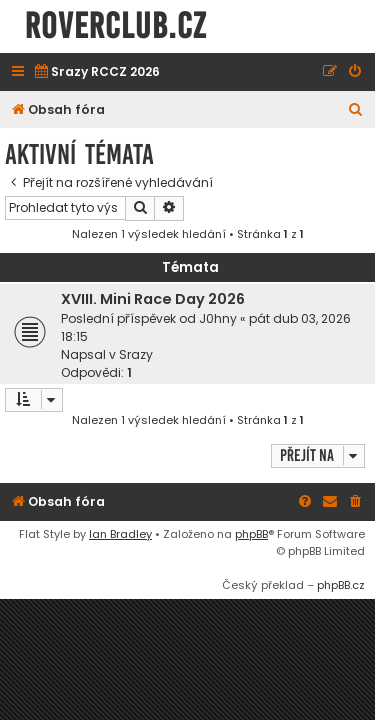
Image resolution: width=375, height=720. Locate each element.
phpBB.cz (341, 585)
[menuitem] (96, 72)
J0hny (218, 318)
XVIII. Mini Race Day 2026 (153, 299)
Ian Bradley (120, 534)
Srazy (136, 354)
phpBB (251, 534)
